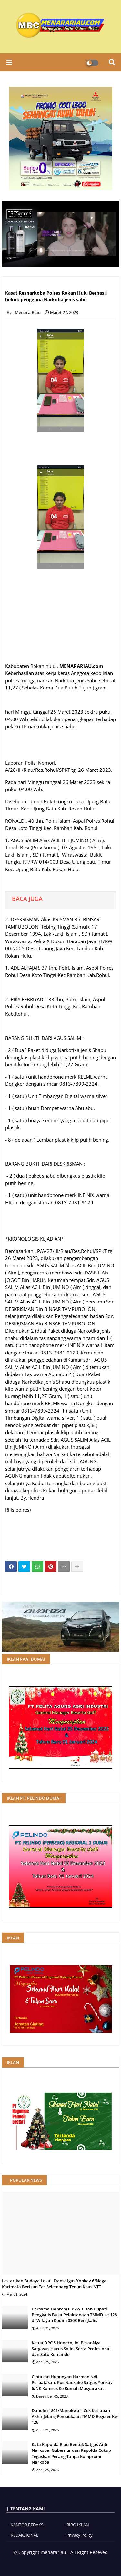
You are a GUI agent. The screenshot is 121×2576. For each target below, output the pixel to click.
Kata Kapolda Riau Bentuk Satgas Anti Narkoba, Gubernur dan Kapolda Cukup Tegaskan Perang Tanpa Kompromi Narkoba (71, 2453)
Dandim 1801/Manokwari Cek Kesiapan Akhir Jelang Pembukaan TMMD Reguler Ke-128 (75, 2416)
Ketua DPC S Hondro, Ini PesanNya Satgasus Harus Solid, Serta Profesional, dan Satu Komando (72, 2348)
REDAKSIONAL (24, 2535)
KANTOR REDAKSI (28, 2525)
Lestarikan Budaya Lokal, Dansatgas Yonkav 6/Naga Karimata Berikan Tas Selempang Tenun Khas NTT (54, 2283)
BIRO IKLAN (77, 2525)
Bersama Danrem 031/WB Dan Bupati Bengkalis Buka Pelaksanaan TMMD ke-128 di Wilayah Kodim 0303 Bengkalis (74, 2314)
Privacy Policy (79, 2535)
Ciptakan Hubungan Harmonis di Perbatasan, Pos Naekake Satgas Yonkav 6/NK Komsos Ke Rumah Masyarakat (72, 2382)
